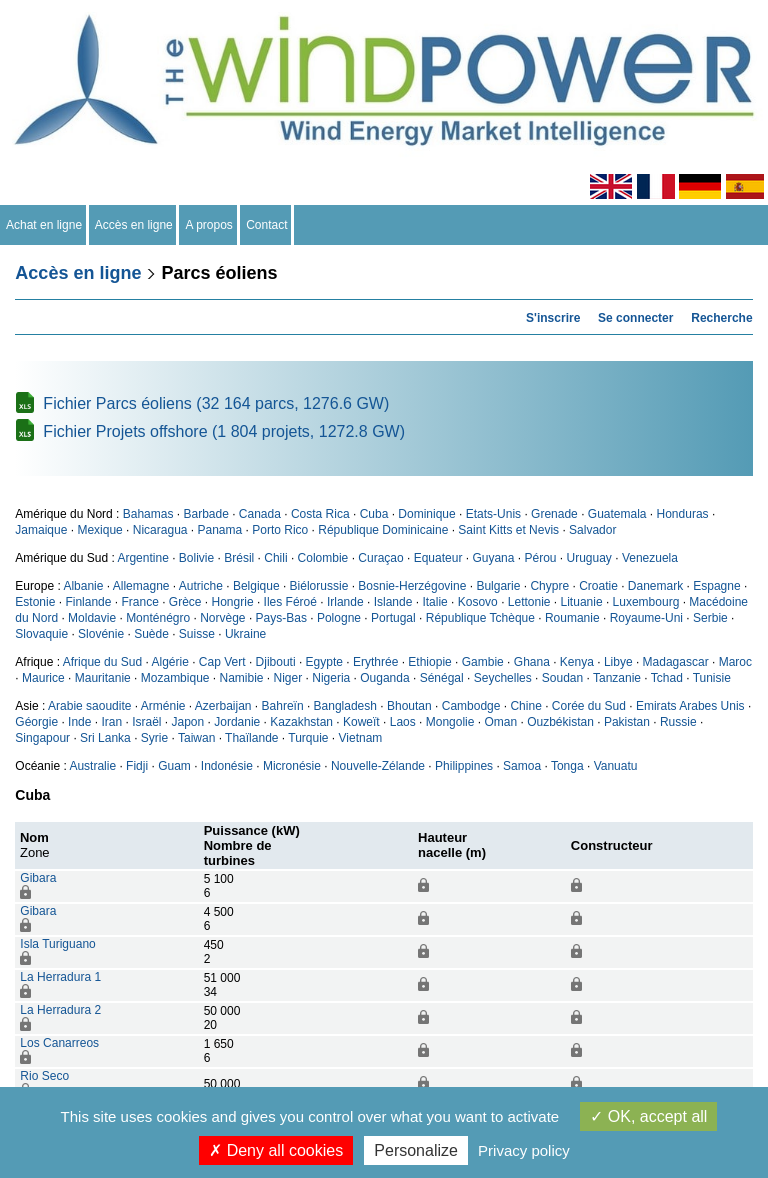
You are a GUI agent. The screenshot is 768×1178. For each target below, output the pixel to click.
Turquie (308, 738)
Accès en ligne (134, 225)
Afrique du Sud (102, 662)
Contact (267, 225)
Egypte (324, 662)
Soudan (562, 678)
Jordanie (237, 722)
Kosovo (478, 602)
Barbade (205, 514)
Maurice (43, 678)
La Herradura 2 (60, 1010)
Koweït (361, 722)
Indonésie (227, 766)
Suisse (197, 634)
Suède (151, 634)
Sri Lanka (105, 738)
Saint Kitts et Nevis (508, 530)
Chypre (549, 586)
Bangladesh (345, 706)
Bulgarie (498, 586)
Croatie (598, 586)
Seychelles (503, 678)
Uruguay (589, 558)
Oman (500, 722)
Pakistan (627, 722)
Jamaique (41, 530)
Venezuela (650, 558)
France (139, 602)
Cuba (374, 514)
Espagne (716, 586)
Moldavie (92, 618)
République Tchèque (480, 618)
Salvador (592, 530)
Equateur (438, 558)
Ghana (532, 662)
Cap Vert (222, 662)
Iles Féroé (290, 602)
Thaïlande (251, 738)
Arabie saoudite (89, 706)
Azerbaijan (223, 706)
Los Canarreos (59, 1043)
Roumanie (572, 618)
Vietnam (361, 738)
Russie (678, 722)
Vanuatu (616, 766)
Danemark (655, 586)
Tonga (567, 766)
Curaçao (380, 558)
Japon (188, 722)
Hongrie (233, 602)
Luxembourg (646, 602)
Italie (434, 602)
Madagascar (676, 662)
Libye (618, 662)
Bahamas (148, 514)
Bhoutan (409, 706)
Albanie (83, 586)
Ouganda (384, 678)
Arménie (163, 706)
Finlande (88, 602)
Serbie (710, 618)
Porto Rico (280, 530)
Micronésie (292, 766)
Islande (393, 602)
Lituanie (582, 602)
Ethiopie (429, 662)
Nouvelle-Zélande (378, 766)
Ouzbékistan (560, 722)
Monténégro (158, 618)
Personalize (416, 1150)
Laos (403, 722)
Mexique (99, 530)
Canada (260, 514)
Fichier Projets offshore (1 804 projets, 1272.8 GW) (224, 431)
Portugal (393, 618)
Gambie (483, 662)
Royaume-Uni (646, 618)
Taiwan (196, 738)
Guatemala (617, 514)
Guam (174, 766)
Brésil (239, 558)
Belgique (256, 586)
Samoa (522, 766)
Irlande (345, 602)
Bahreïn (283, 706)
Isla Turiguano (57, 944)
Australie (92, 766)
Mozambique (175, 678)
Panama (220, 530)
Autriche (201, 586)
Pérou (540, 558)
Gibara (38, 878)
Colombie (323, 558)
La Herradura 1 (60, 977)
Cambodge (471, 706)
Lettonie (529, 602)
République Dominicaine (383, 530)
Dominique (426, 514)
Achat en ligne (44, 225)
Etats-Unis (493, 514)
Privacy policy (524, 1150)
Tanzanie (617, 678)
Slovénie (101, 634)
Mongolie (450, 722)
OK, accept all (648, 1116)
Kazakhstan (301, 722)
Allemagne (141, 586)
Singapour (42, 738)
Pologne (339, 618)
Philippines (464, 766)
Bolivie (196, 558)
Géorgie (36, 722)
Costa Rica (320, 514)
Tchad (667, 678)
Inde (79, 722)
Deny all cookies (276, 1150)
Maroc (735, 662)
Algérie (169, 662)
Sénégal (442, 678)
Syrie (154, 738)
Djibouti (276, 662)
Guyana (493, 558)
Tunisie (712, 678)
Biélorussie (319, 586)
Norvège (222, 618)
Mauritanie (103, 678)
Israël (146, 722)
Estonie (35, 602)
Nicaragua (160, 530)
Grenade (554, 514)
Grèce (185, 602)
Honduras (683, 514)
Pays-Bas (281, 618)
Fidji (137, 766)
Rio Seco (44, 1076)
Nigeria (331, 678)
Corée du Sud (589, 706)
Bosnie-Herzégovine (412, 586)
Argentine (142, 558)
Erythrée (375, 662)
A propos (209, 225)
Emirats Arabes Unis (690, 706)
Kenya (577, 662)
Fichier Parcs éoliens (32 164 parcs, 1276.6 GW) (216, 403)
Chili (275, 558)
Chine (525, 706)
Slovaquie (41, 634)
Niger (288, 678)
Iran (111, 722)
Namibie (242, 678)
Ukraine (245, 634)
